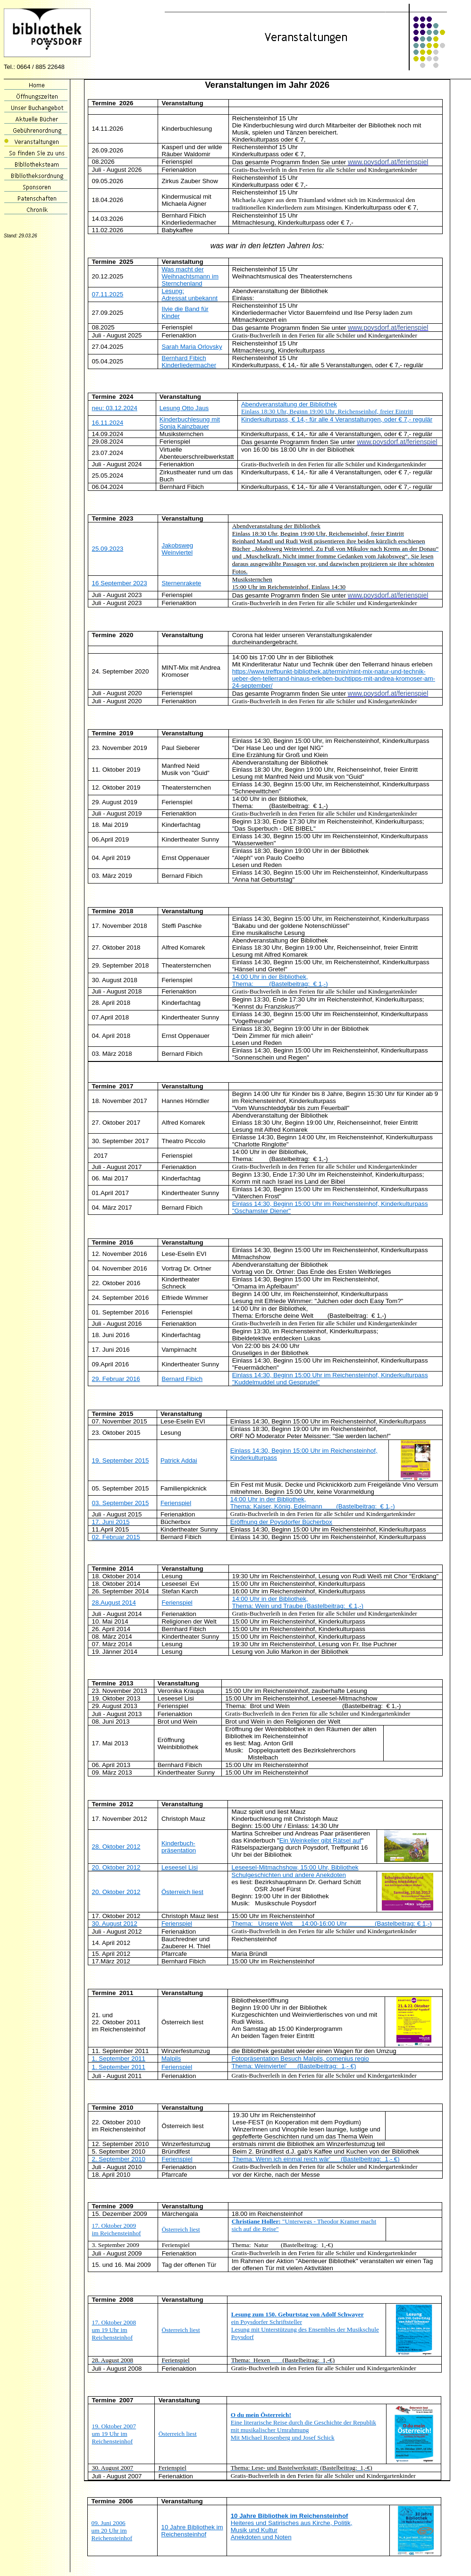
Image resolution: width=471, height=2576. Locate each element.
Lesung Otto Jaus (184, 408)
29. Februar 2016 (116, 1378)
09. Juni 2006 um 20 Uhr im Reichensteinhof (112, 2530)
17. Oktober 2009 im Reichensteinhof (116, 2229)
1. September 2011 (118, 2058)
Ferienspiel (175, 1503)
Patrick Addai (178, 1460)
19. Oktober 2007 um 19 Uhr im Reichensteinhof (114, 2434)
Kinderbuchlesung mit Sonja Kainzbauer (190, 423)
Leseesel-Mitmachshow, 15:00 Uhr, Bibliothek (295, 1867)
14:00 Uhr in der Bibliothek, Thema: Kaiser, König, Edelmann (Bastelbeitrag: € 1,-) (312, 1503)
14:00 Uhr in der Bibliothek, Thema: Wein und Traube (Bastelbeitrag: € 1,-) (297, 1602)
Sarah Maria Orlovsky (192, 346)
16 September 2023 (119, 583)
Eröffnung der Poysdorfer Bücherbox (281, 1521)
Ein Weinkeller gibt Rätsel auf (320, 1840)
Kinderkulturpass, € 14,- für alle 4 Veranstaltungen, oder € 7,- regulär (336, 419)
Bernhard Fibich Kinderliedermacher (189, 361)
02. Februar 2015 (116, 1537)
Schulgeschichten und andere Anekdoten (289, 1874)
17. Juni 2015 (111, 1521)
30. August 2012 (114, 1923)
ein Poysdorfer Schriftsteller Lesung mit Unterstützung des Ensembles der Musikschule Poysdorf (305, 2325)
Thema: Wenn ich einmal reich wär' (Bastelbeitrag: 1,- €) (316, 2159)
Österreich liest (182, 1891)
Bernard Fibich (182, 1378)
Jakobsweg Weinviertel (177, 549)
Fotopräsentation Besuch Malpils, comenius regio (300, 2058)
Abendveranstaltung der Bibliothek (289, 404)
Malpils (171, 2058)
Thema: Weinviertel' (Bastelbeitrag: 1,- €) (294, 2066)
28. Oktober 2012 (116, 1846)
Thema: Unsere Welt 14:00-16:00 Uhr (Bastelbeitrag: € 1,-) (332, 1923)
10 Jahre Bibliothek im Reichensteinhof (192, 2531)
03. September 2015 (120, 1503)
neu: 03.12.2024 (114, 408)
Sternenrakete (182, 583)
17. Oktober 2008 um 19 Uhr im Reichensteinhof (114, 2330)
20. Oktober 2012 (116, 1867)
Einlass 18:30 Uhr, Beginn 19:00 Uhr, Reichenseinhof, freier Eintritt (327, 411)
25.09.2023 (108, 548)
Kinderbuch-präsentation (178, 1847)
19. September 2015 (120, 1460)
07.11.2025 (108, 294)
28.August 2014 (114, 1602)
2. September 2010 (118, 2159)
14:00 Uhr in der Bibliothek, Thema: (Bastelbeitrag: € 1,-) (280, 980)
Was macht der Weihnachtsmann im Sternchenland (190, 276)
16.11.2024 (108, 422)
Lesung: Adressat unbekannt (190, 294)
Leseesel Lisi (179, 1867)
